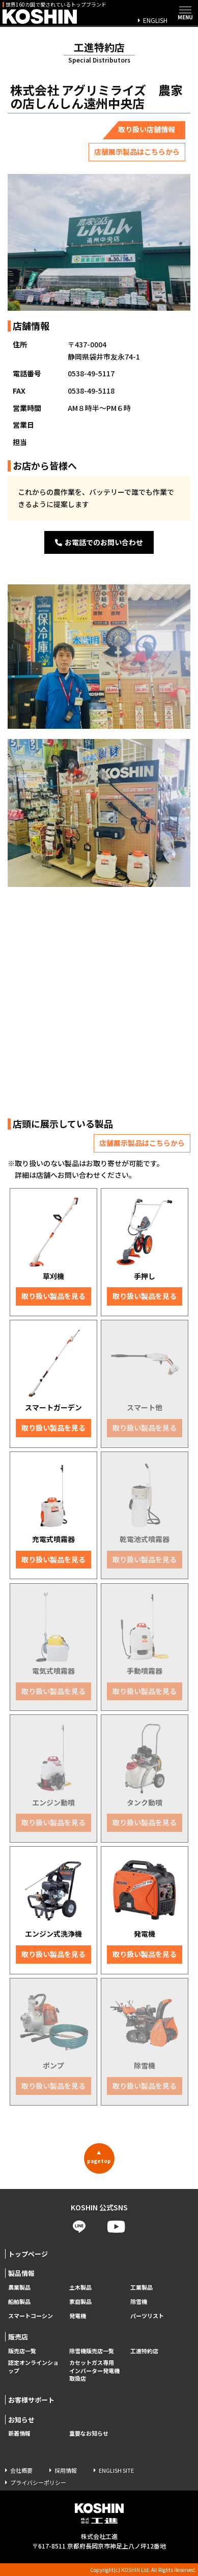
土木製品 (80, 2287)
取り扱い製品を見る (53, 1296)
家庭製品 (80, 2301)
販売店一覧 (22, 2351)
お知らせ (21, 2419)
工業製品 (141, 2287)
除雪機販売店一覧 (91, 2351)
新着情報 (19, 2433)
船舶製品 (19, 2301)
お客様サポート (31, 2400)
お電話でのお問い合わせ (99, 542)
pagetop (99, 2157)
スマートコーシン (30, 2316)
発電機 (77, 2316)
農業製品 (19, 2287)
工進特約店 (144, 2351)
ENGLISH (155, 20)
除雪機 (138, 2301)
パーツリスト (147, 2316)
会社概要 (21, 2470)
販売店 (18, 2337)
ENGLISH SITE (116, 2470)
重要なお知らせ (88, 2433)
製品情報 (21, 2273)
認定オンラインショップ (33, 2367)
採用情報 (65, 2470)
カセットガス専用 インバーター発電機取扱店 (94, 2370)
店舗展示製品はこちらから (137, 151)
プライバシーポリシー (38, 2482)
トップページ (28, 2254)
